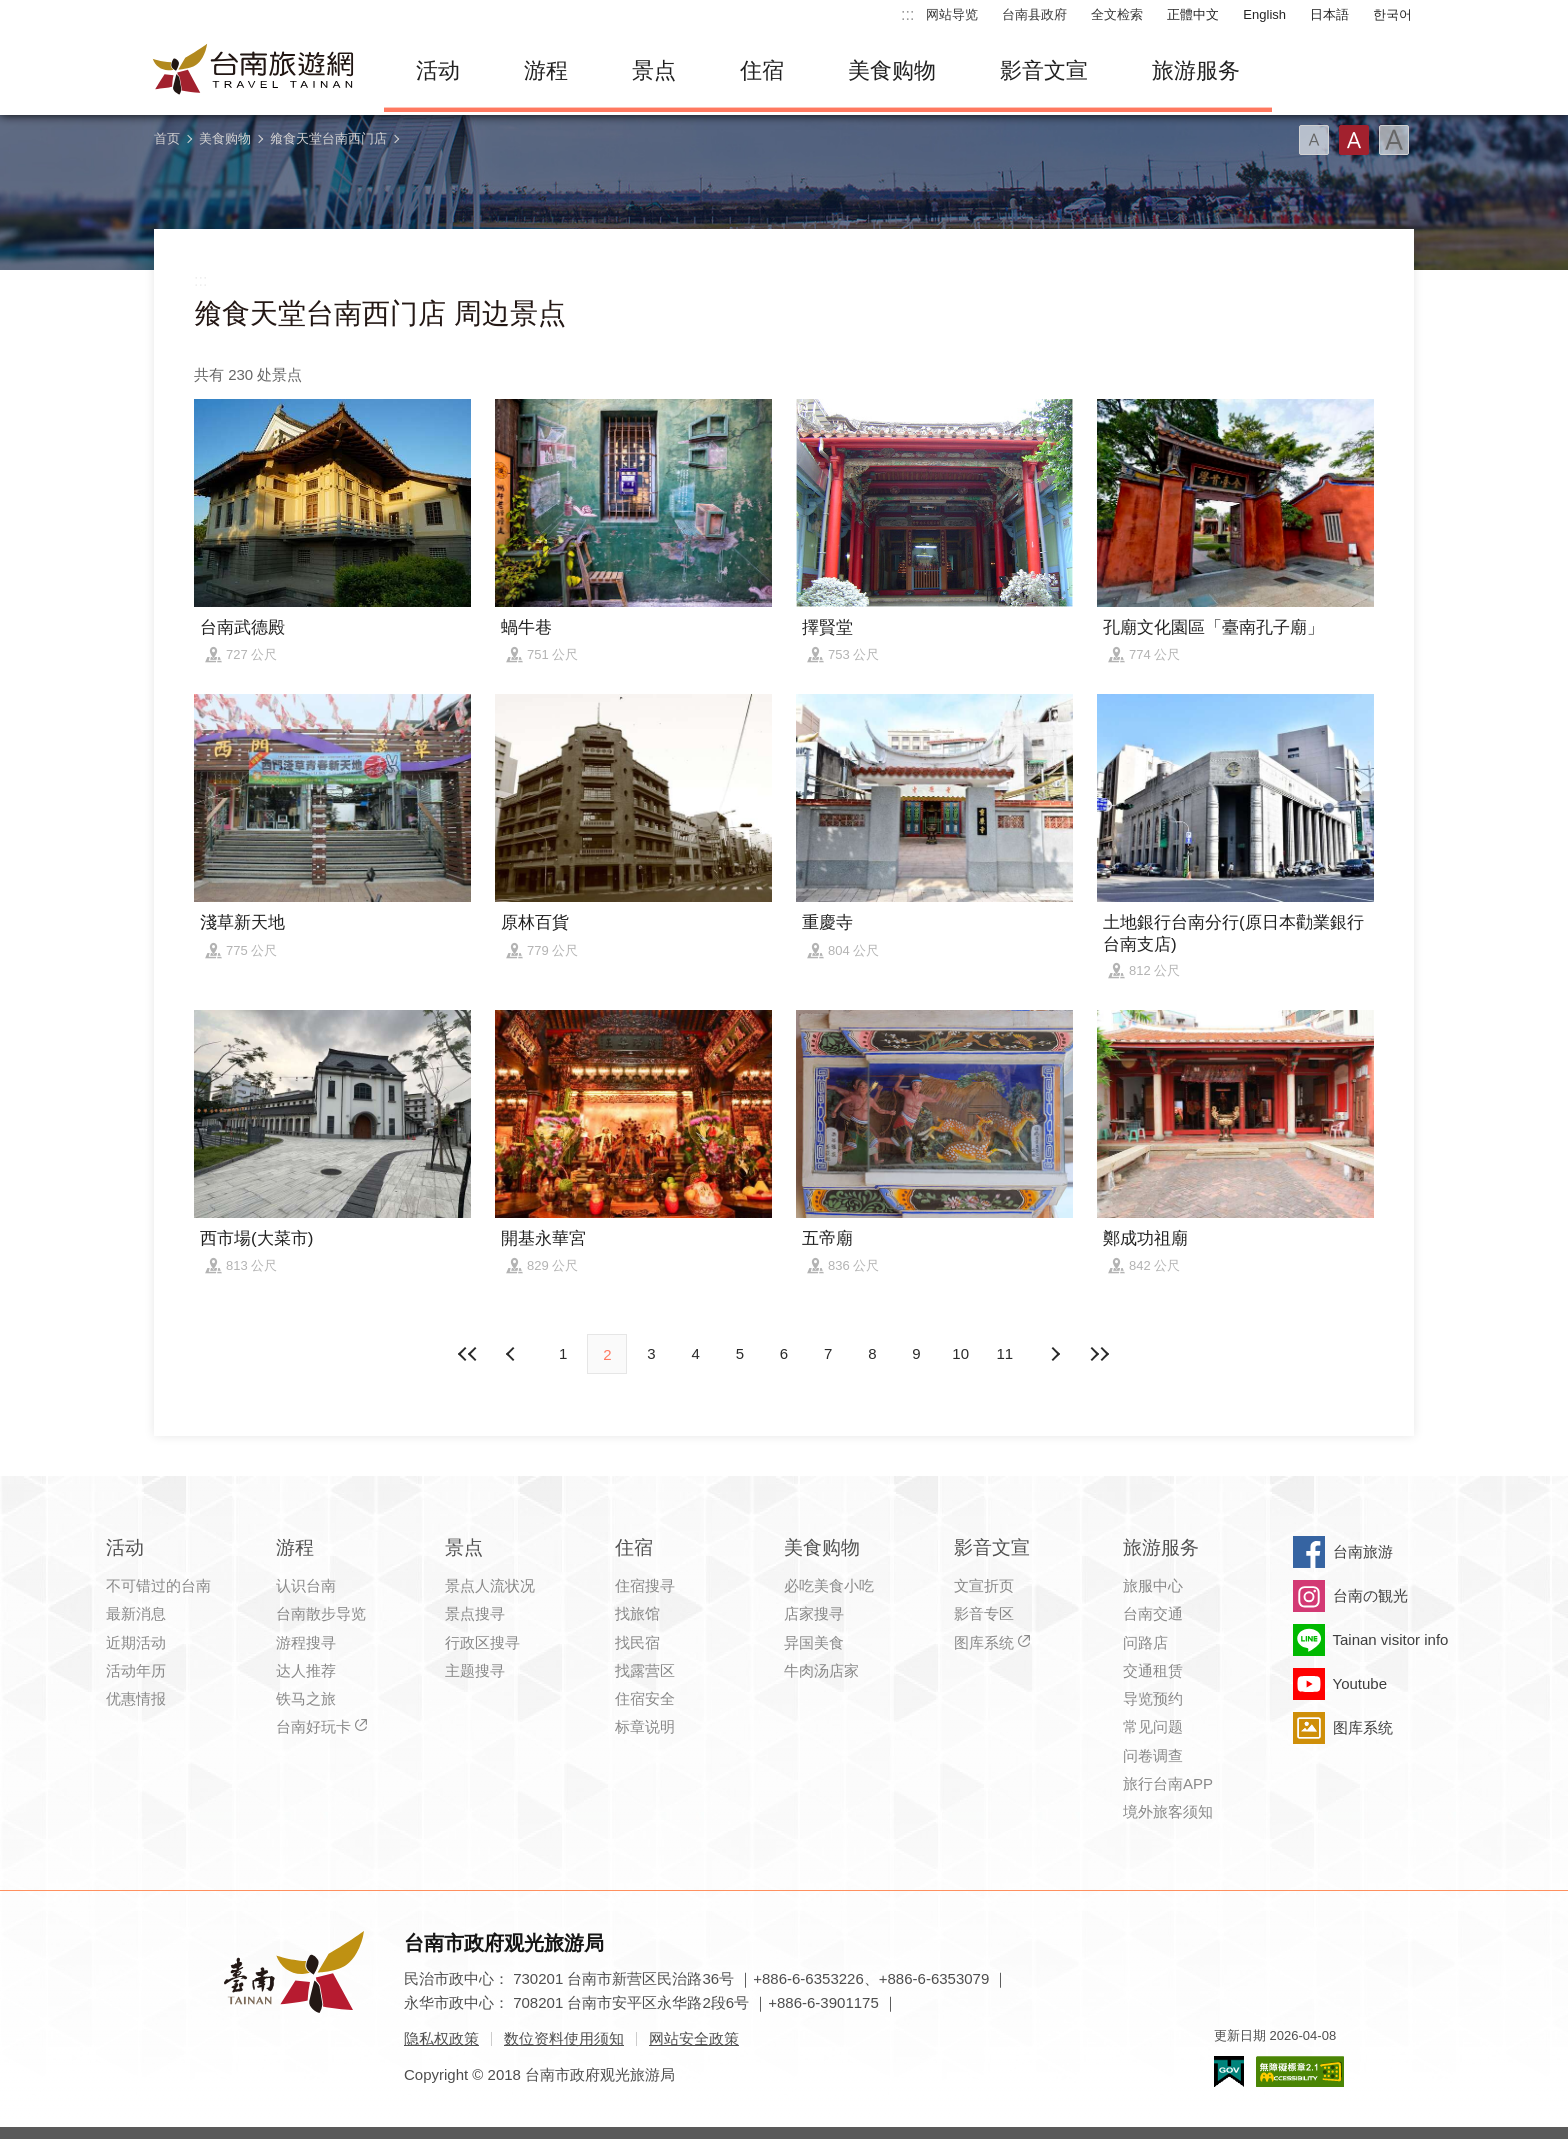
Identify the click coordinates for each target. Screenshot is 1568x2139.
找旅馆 (637, 1613)
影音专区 (984, 1613)
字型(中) (1354, 140)
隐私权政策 (441, 2038)
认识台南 (306, 1585)
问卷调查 (1153, 1755)
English (1264, 14)
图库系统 (984, 1642)
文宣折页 (984, 1585)
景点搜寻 (475, 1613)
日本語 (1329, 14)
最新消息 (136, 1613)
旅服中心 (1153, 1585)
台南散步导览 (321, 1613)
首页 (167, 138)
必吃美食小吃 (829, 1585)
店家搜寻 (814, 1613)
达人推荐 (306, 1670)
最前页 (469, 1354)
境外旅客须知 (1168, 1811)
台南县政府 (1034, 14)
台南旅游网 (254, 71)
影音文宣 (1044, 70)
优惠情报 (136, 1698)
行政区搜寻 (482, 1642)
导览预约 (1153, 1698)
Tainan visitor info (1391, 1639)
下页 (513, 1354)
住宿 (762, 70)
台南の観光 (1370, 1595)
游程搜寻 (306, 1642)
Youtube (1360, 1683)
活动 (438, 70)
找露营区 (645, 1670)
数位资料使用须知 (564, 2038)
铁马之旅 (306, 1698)
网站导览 (952, 14)
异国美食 (814, 1642)
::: (907, 14)
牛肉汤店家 (821, 1670)
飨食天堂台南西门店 (328, 138)
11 (1005, 1353)
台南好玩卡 (313, 1726)
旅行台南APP (1168, 1783)
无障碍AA (1300, 2071)
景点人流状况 (490, 1585)
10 (960, 1353)
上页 (1055, 1354)
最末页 (1099, 1354)
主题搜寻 (475, 1670)
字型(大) (1394, 140)
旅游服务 (1196, 70)
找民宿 (637, 1642)
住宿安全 (645, 1698)
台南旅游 (1363, 1551)
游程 (546, 70)
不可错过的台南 (158, 1585)
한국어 (1392, 14)
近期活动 (136, 1642)
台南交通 (1153, 1613)
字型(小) (1314, 140)
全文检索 (1117, 14)
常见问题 (1153, 1726)
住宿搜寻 (645, 1585)
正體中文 (1193, 14)
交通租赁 (1153, 1670)
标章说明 (645, 1726)
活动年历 (136, 1670)
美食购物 (892, 70)
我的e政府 (1229, 2071)
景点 (654, 70)
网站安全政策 (694, 2038)
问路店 (1145, 1642)
